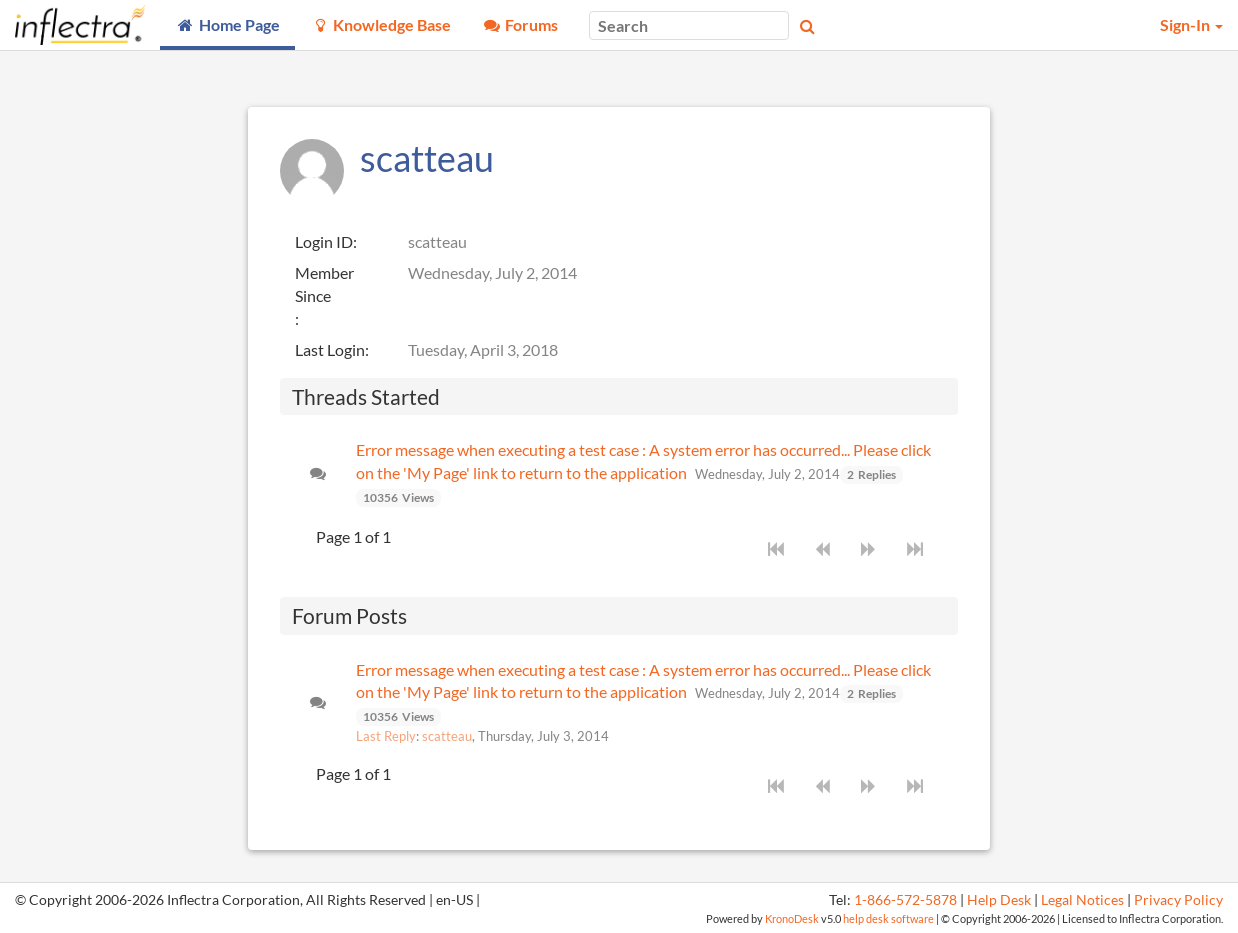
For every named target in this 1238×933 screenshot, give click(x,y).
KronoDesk (792, 918)
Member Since (324, 284)
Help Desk (999, 900)
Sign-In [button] (1191, 24)
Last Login (330, 349)
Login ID (324, 241)
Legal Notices (1082, 900)
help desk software (888, 918)
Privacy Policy (1178, 900)
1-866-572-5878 (905, 900)
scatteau (447, 736)
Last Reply (386, 736)
